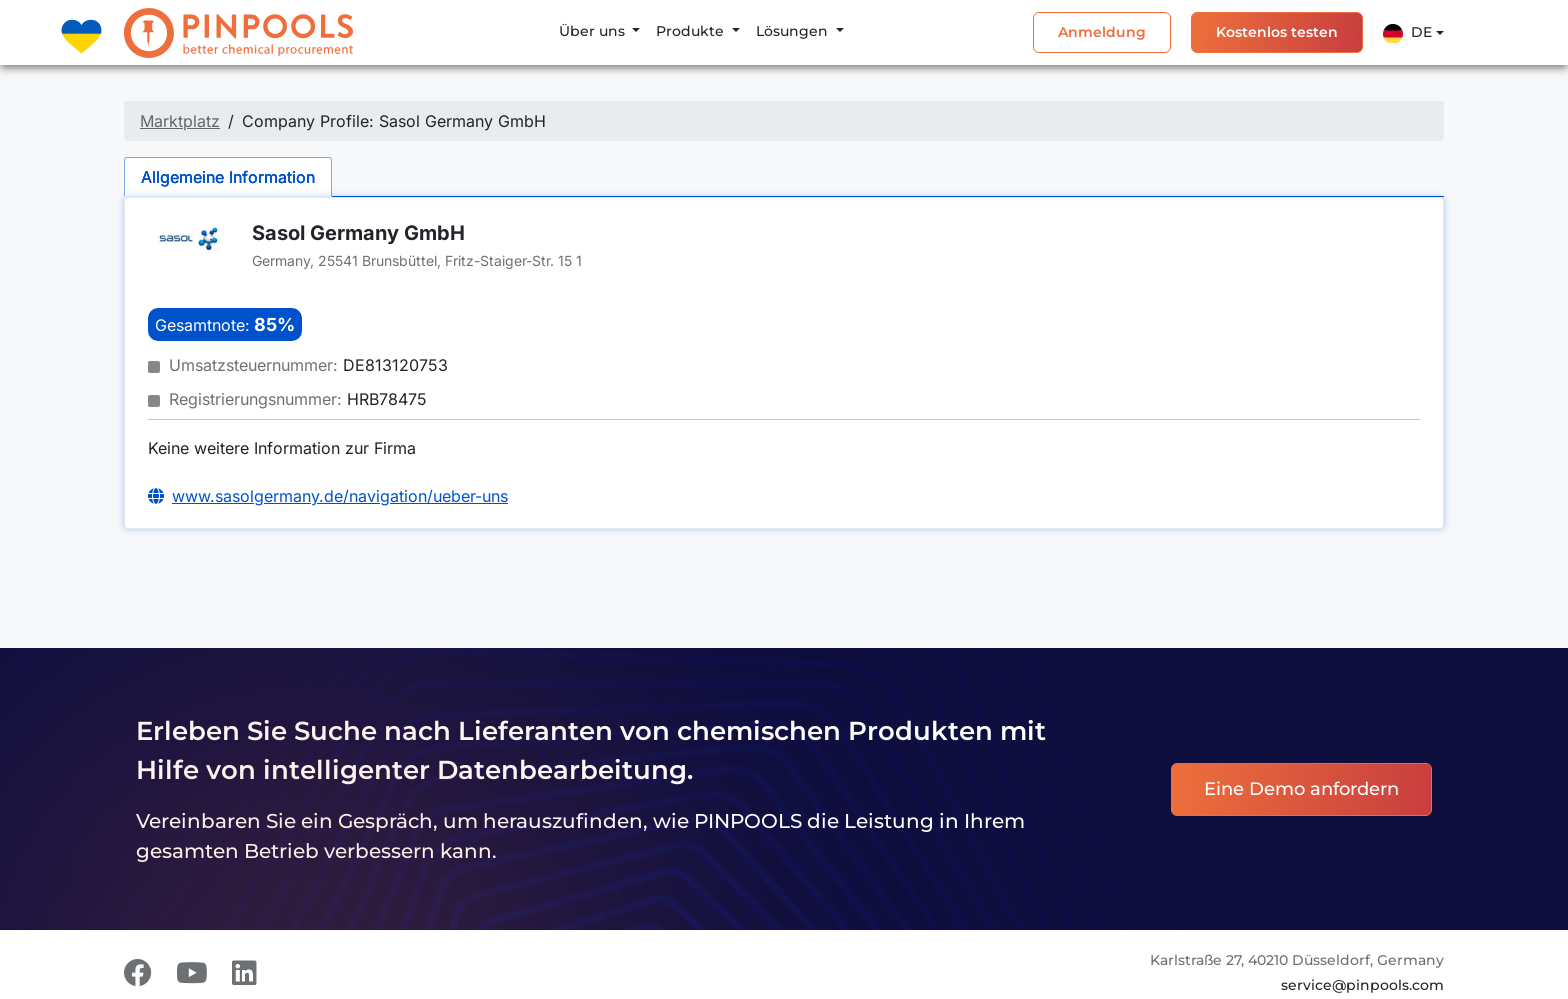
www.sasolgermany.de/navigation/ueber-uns (340, 496)
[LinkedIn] (244, 973)
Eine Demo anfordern (1301, 789)
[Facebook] (138, 973)
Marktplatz (180, 121)
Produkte (692, 31)
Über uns (594, 31)
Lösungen (794, 31)
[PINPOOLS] (238, 33)
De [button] (1407, 33)
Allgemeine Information (228, 177)
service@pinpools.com (1362, 985)
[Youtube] (192, 973)
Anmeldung (1102, 32)
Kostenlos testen (1277, 32)
